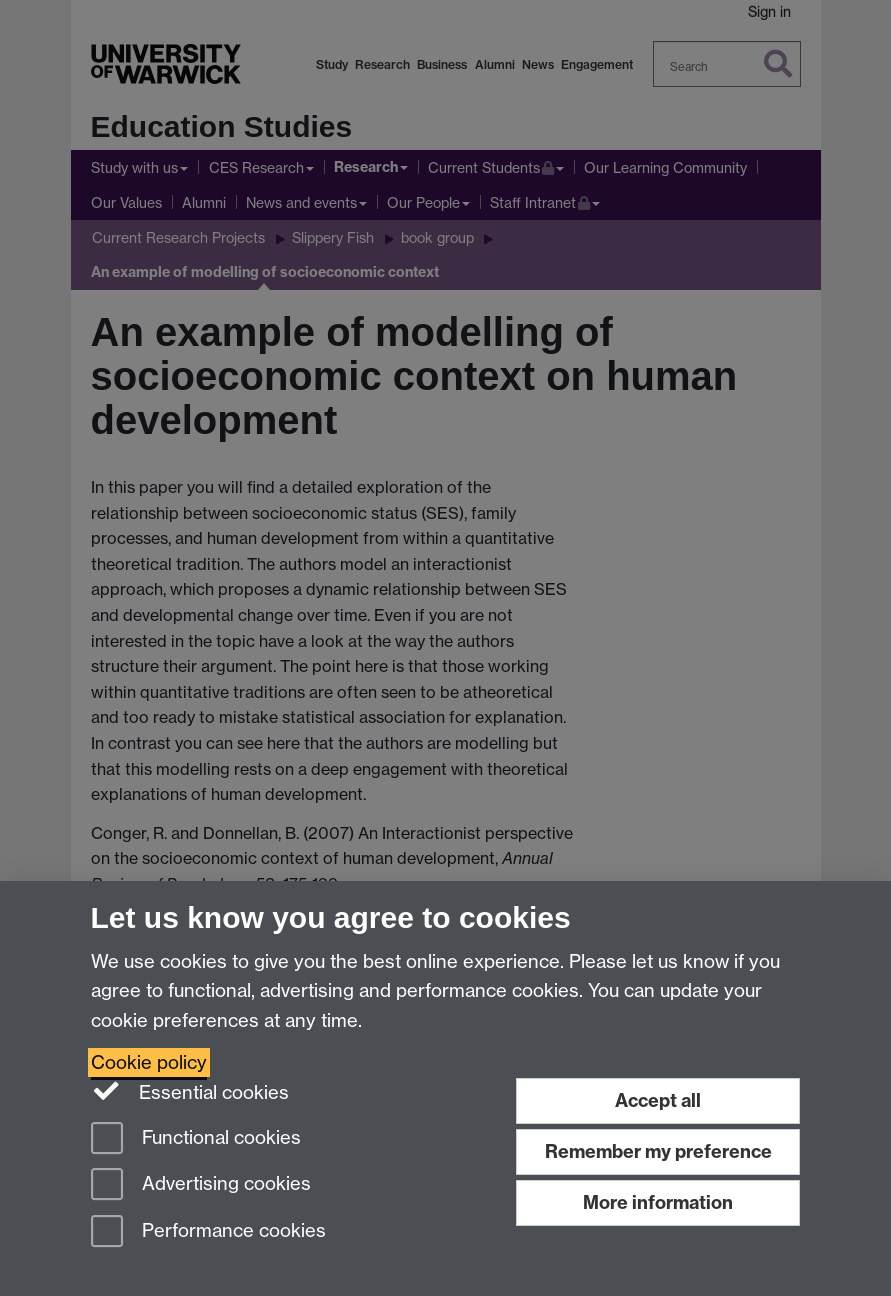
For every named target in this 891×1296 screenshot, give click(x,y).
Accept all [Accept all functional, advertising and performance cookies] (658, 1100)
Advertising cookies (201, 1185)
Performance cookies (208, 1232)
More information (658, 1202)
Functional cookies (196, 1139)
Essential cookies (190, 1091)
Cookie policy (149, 1062)
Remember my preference (658, 1151)
